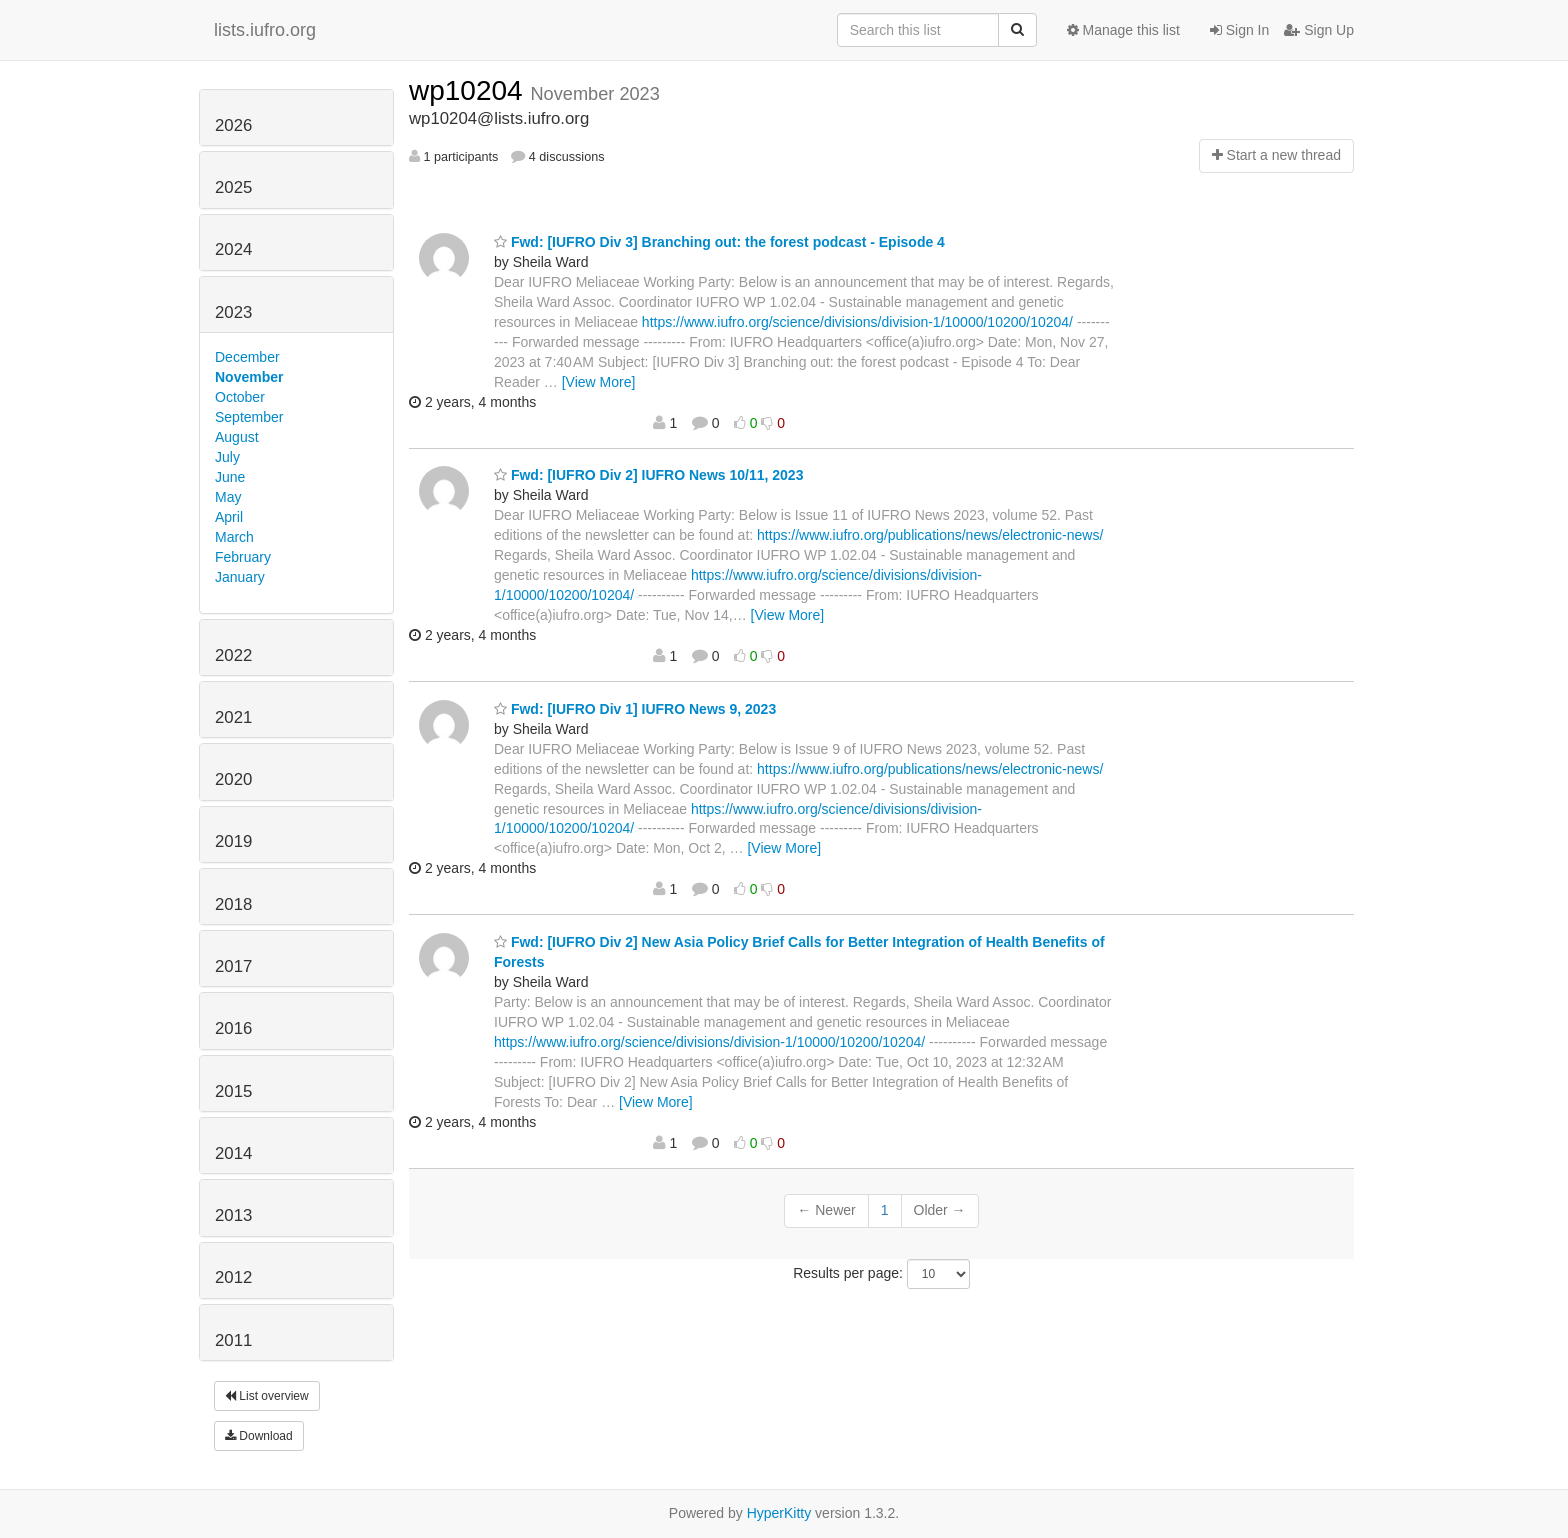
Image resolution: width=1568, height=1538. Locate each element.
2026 (233, 125)
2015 (233, 1091)
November (249, 377)
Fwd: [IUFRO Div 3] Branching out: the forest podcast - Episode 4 (719, 242)
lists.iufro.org (265, 30)
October (240, 397)
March (234, 537)
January (240, 577)
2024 (233, 249)
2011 (233, 1340)
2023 (233, 312)
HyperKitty (779, 1513)
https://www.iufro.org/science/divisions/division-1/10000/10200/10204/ (857, 322)
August (237, 437)
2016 (233, 1028)
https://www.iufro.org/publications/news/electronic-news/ (930, 535)
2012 (233, 1277)
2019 (233, 841)
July (227, 457)
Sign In (1239, 30)
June (230, 477)
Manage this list (1123, 30)
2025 (233, 187)
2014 (233, 1153)
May (228, 497)
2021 (233, 717)
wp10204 (469, 90)
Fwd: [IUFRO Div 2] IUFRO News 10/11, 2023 (648, 475)
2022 (233, 655)
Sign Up (1319, 30)
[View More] (599, 382)
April (229, 517)
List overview (267, 1396)
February (243, 557)
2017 (233, 966)
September (249, 417)
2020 (233, 779)
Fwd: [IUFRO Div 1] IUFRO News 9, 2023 (635, 709)
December (247, 357)
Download (259, 1436)
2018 (233, 904)
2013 (233, 1215)
